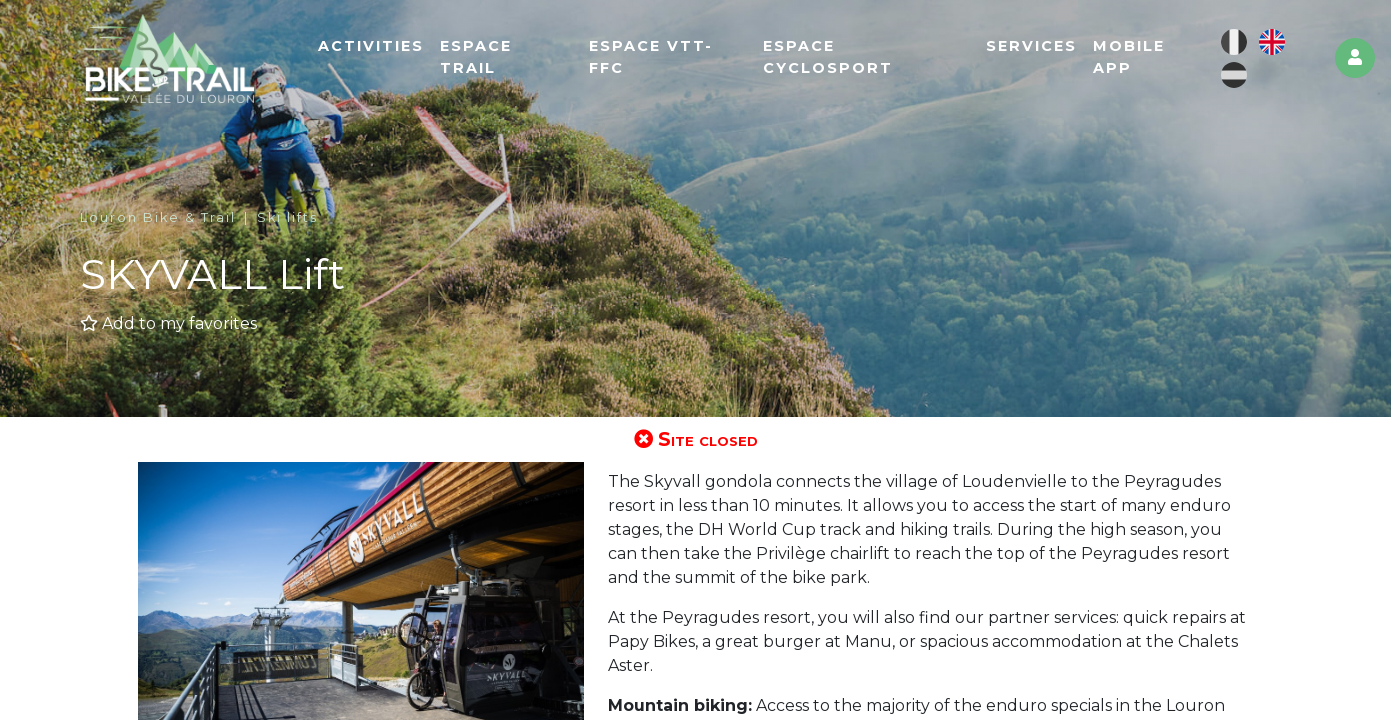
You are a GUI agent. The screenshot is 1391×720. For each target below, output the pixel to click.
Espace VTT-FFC (651, 57)
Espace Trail (476, 57)
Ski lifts (287, 217)
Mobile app (1129, 57)
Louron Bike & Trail (158, 217)
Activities (371, 46)
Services (1031, 46)
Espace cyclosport (828, 57)
